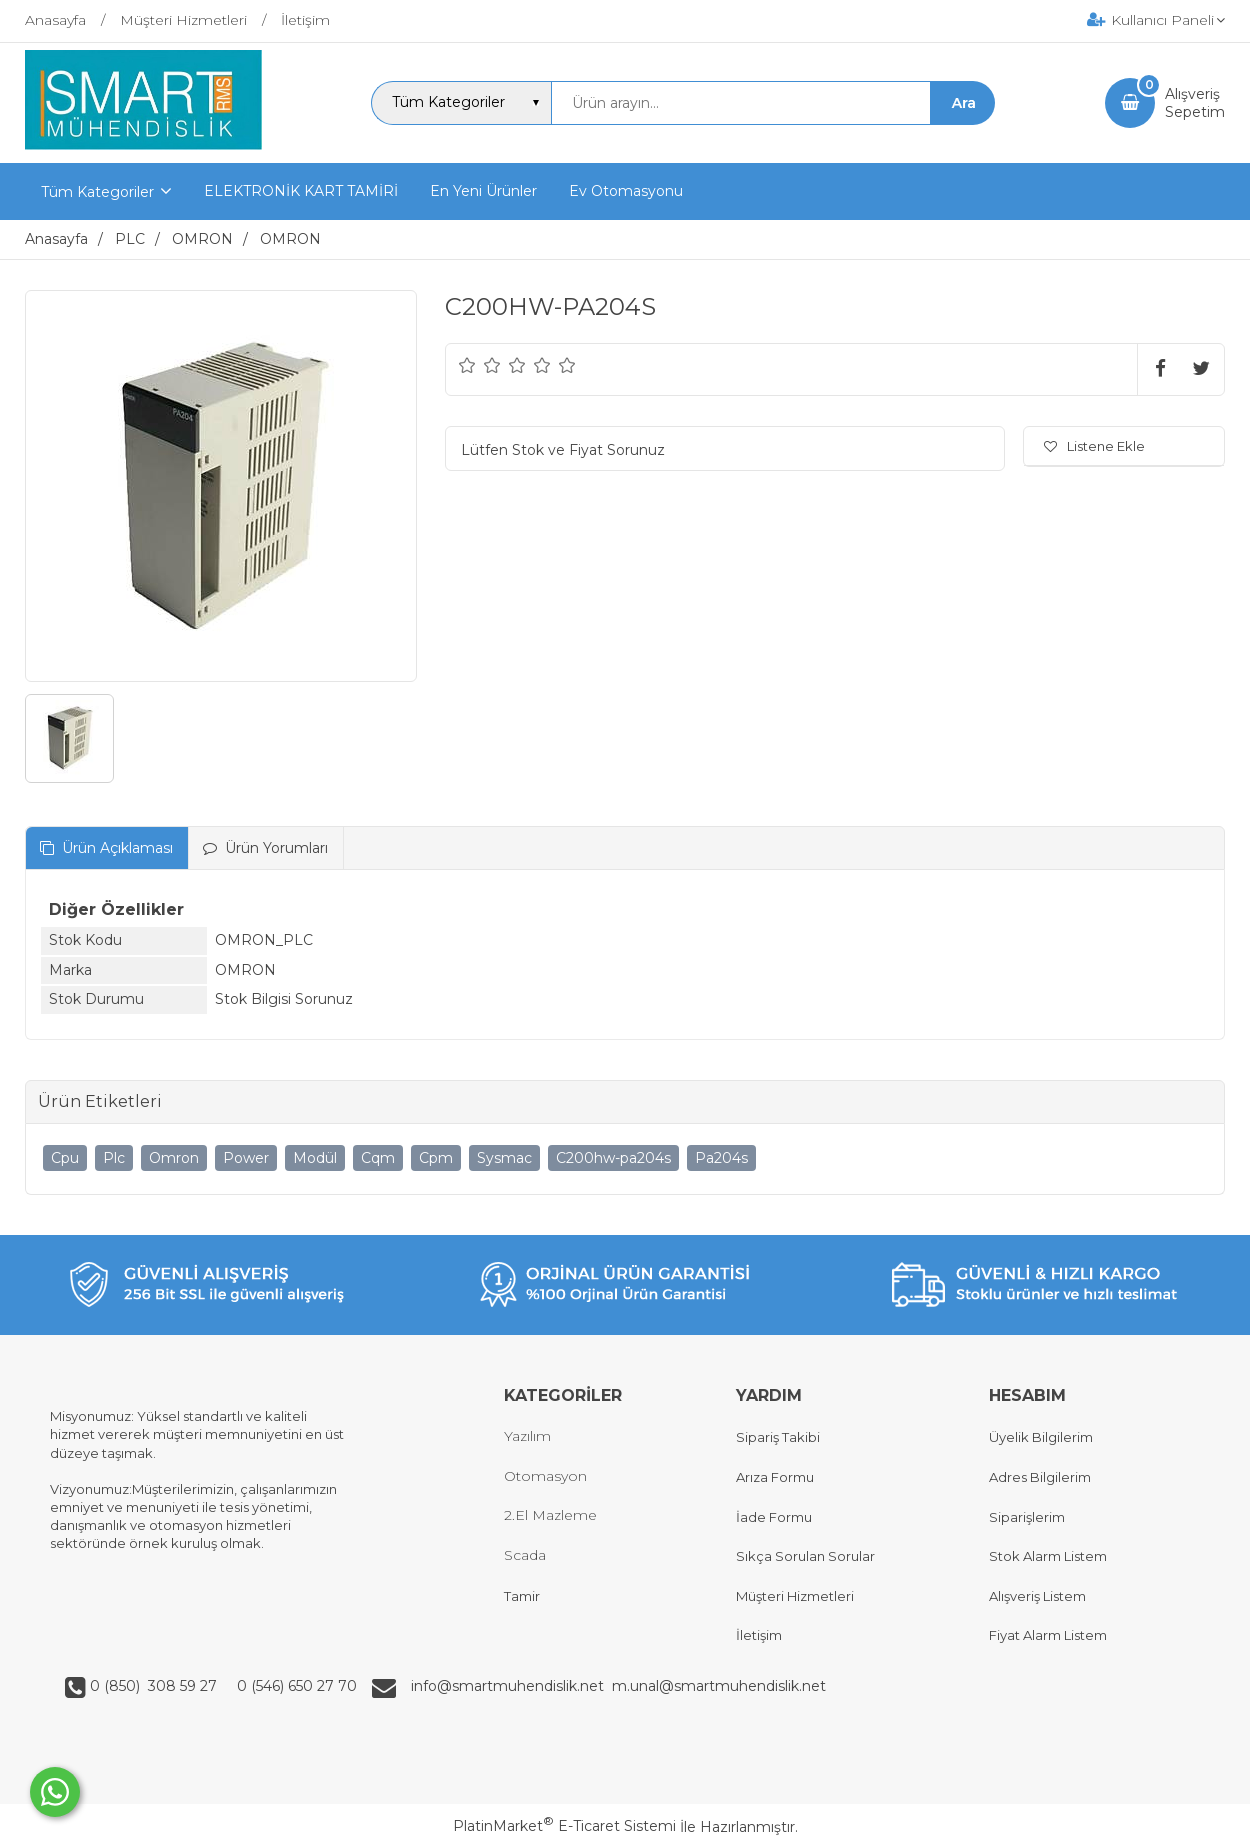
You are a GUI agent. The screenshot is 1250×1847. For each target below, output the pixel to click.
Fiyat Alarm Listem (1048, 1635)
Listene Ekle (1094, 446)
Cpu (65, 1158)
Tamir (522, 1596)
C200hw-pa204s (613, 1158)
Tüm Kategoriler (97, 192)
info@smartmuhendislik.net (511, 1686)
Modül (315, 1158)
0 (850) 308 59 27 (155, 1686)
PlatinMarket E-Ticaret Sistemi (564, 1826)
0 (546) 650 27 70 (295, 1686)
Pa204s (721, 1158)
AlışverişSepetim (1195, 103)
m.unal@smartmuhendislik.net (719, 1686)
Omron (174, 1158)
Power (246, 1158)
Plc (114, 1158)
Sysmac (504, 1158)
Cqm (378, 1158)
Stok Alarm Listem (1048, 1556)
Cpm (436, 1158)
